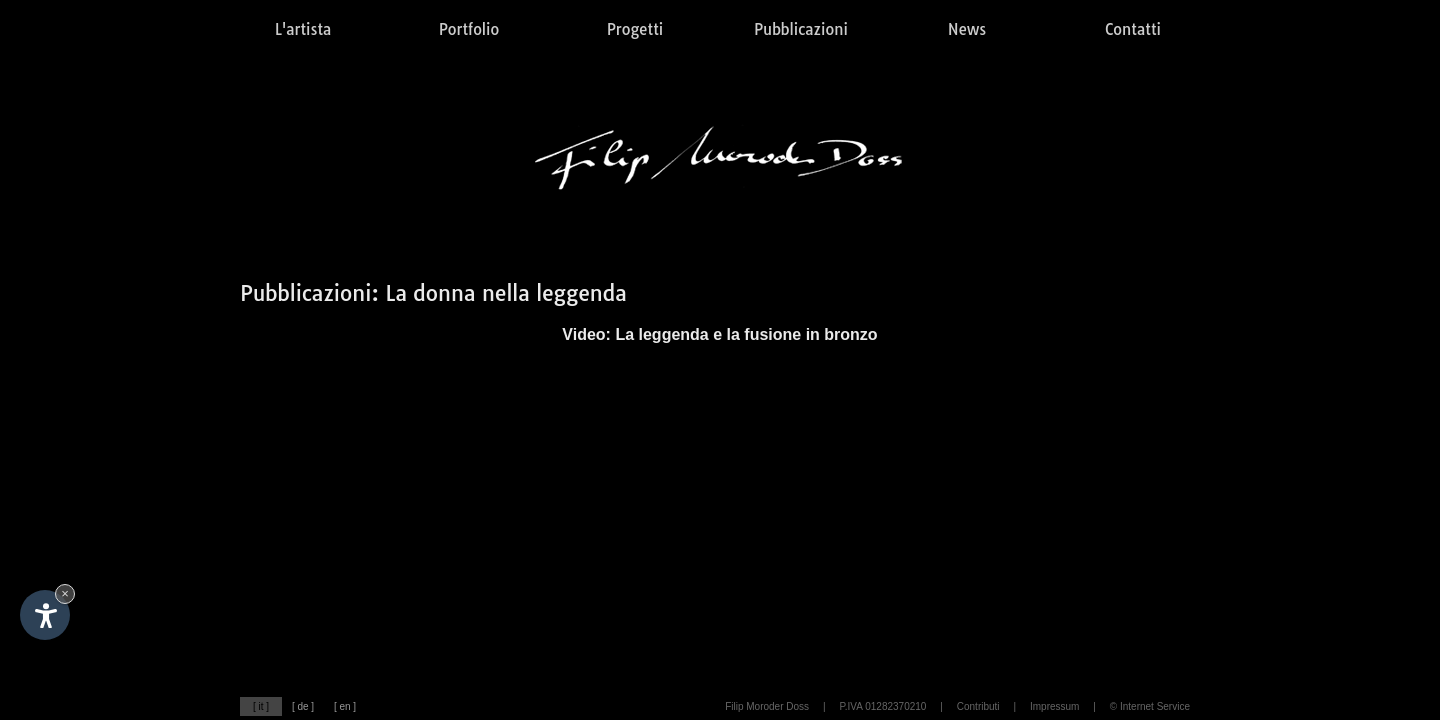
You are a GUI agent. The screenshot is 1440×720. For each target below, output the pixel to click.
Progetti (635, 29)
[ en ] (345, 706)
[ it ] (261, 706)
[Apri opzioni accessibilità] (45, 615)
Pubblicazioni (801, 29)
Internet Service (1155, 706)
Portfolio (469, 29)
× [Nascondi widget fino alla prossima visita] (65, 593)
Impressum (1054, 706)
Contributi (978, 706)
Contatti (1133, 29)
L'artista (303, 29)
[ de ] (303, 706)
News (967, 29)
